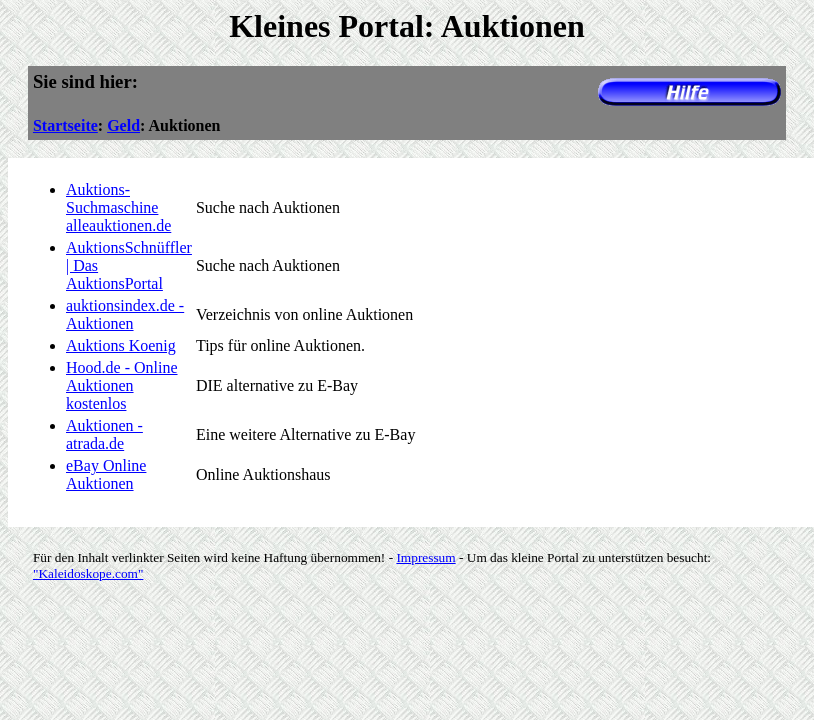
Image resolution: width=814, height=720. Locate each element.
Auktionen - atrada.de (104, 434)
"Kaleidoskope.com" (88, 573)
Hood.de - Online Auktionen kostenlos (122, 385)
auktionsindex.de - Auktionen (125, 314)
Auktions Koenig (121, 345)
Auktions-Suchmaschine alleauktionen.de (118, 207)
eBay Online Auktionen (106, 474)
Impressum (425, 557)
